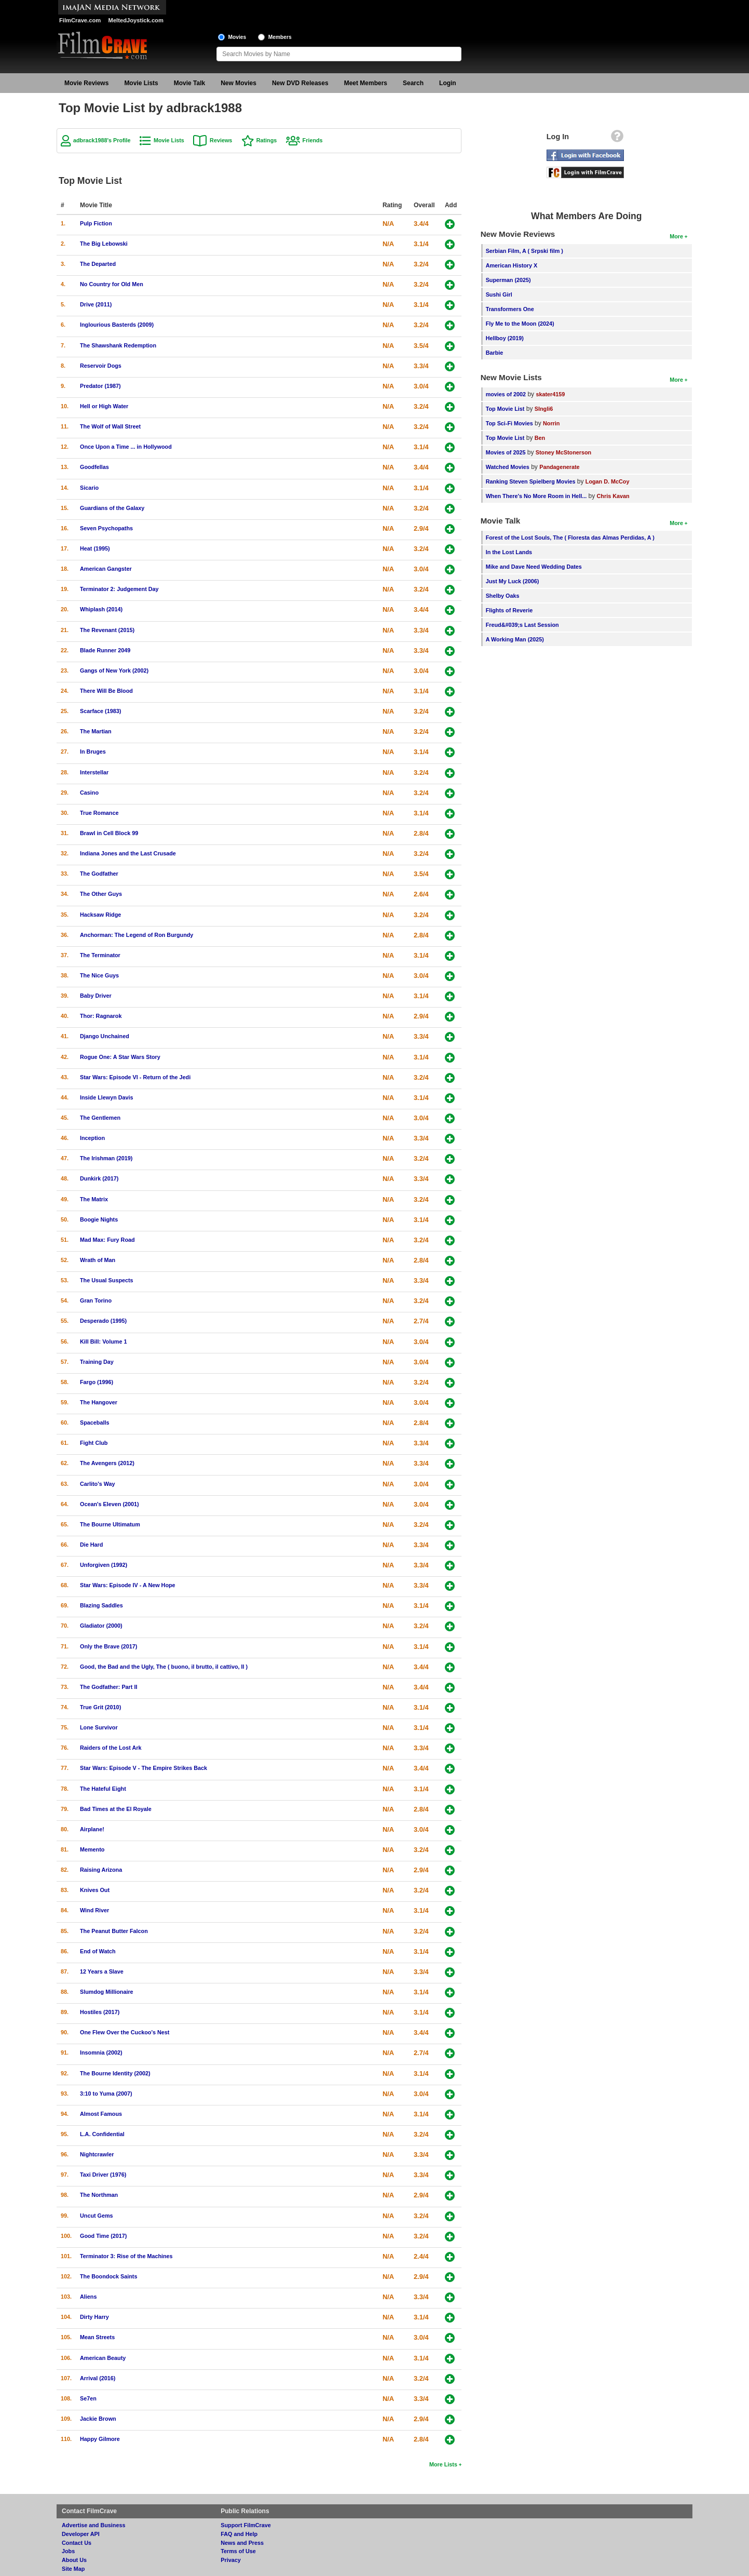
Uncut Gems (96, 2215)
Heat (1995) (95, 548)
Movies (237, 37)
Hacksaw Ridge (100, 914)
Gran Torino (96, 1300)
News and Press (242, 2543)
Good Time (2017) (103, 2236)
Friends (313, 140)
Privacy (230, 2560)
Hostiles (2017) (99, 2012)
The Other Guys (101, 894)
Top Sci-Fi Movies (509, 423)
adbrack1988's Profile (102, 140)
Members (280, 37)
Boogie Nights (99, 1219)
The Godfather (99, 873)
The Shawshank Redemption (118, 345)
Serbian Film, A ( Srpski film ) (524, 251)
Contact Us (76, 2543)
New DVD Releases (300, 83)
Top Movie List (505, 409)
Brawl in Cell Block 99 (109, 833)
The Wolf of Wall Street (110, 426)
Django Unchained (104, 1036)
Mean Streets (97, 2337)
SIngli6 (544, 409)
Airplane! (92, 1829)
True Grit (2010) (100, 1707)
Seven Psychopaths (106, 528)
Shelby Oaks (503, 596)
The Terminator (100, 955)
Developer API (81, 2534)
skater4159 (550, 394)
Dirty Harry (94, 2317)
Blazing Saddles (101, 1605)
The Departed (98, 264)
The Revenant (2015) (107, 630)
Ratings (266, 140)
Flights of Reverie (509, 610)
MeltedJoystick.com (136, 20)
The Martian (96, 731)
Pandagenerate (559, 467)
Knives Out (95, 1890)
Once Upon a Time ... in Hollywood (126, 447)
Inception (92, 1138)
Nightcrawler (97, 2154)
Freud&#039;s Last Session (522, 625)
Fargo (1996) (96, 1382)
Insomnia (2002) (101, 2052)
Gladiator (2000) (101, 1625)
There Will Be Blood (106, 691)
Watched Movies (507, 467)
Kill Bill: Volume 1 (103, 1341)
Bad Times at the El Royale (116, 1809)
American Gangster (106, 569)
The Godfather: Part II (108, 1687)
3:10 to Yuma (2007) (106, 2093)
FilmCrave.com (80, 20)
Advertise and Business (93, 2525)
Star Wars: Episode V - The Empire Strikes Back (143, 1768)
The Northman (99, 2195)
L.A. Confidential (102, 2134)
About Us (74, 2560)
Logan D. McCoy (607, 481)
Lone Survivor (99, 1727)
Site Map (73, 2569)
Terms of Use (238, 2551)
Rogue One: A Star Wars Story (120, 1057)
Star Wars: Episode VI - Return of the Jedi (135, 1077)
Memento (92, 1849)
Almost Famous (101, 2114)
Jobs (68, 2551)
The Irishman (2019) (106, 1158)
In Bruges (93, 751)
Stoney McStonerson (563, 452)
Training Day (97, 1362)
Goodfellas (94, 467)
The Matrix (94, 1199)
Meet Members (365, 83)
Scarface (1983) (100, 711)
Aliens (88, 2296)
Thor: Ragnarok (100, 1016)
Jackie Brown (98, 2419)
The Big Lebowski (104, 243)
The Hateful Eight (103, 1789)
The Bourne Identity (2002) (115, 2073)
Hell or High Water (104, 406)
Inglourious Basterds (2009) (117, 324)
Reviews (221, 140)
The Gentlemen (100, 1118)
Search (413, 83)
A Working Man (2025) (515, 639)
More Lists (443, 2464)
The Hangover (98, 1402)
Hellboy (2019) (505, 338)
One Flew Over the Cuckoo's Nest (124, 2032)
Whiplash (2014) (101, 609)
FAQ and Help (239, 2534)
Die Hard (91, 1544)
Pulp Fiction (96, 223)
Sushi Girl (499, 294)
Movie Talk (189, 83)
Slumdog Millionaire (106, 1992)
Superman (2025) (508, 280)
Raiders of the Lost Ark (110, 1748)
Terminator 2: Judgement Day (119, 589)
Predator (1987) (100, 386)
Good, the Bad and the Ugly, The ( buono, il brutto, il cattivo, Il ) (164, 1666)
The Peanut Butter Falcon (114, 1931)
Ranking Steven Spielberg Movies (531, 481)
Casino (89, 792)
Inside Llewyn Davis (106, 1097)
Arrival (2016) (97, 2378)
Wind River (94, 1910)
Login (447, 83)
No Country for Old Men (111, 284)
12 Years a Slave (102, 1971)
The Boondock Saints (108, 2276)
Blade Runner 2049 (105, 650)
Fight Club (93, 1443)
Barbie (494, 353)
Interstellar (94, 772)
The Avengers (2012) (107, 1463)
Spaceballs (94, 1422)
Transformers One (510, 309)
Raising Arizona (101, 1870)
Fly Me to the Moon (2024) (520, 323)
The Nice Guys (99, 975)
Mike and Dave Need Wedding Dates (534, 567)
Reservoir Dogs (100, 366)
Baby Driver (96, 995)
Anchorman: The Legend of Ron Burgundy (136, 935)
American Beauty (103, 2358)
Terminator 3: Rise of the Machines (126, 2256)
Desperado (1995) (103, 1321)
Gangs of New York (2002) (114, 670)
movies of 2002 (506, 394)
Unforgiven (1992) (103, 1565)
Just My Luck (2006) (512, 581)
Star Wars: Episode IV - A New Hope (127, 1585)
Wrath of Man (97, 1260)
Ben (540, 438)
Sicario (89, 488)
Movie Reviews (86, 83)
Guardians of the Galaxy (112, 508)
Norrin (551, 423)
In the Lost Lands (509, 552)
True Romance (99, 813)
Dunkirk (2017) (99, 1178)
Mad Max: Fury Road (107, 1240)
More (676, 236)
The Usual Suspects (106, 1280)
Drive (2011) (96, 304)
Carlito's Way (97, 1484)
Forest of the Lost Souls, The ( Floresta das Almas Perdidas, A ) (570, 537)
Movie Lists (141, 83)
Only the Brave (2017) (108, 1646)
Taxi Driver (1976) (103, 2174)
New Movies (238, 83)
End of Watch (98, 1951)
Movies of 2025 (506, 452)
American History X (512, 265)
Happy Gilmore (100, 2439)
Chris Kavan (613, 496)
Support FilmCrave (246, 2525)
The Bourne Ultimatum (110, 1524)
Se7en (88, 2398)
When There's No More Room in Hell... (536, 496)
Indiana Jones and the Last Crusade (128, 853)
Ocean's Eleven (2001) (109, 1504)
